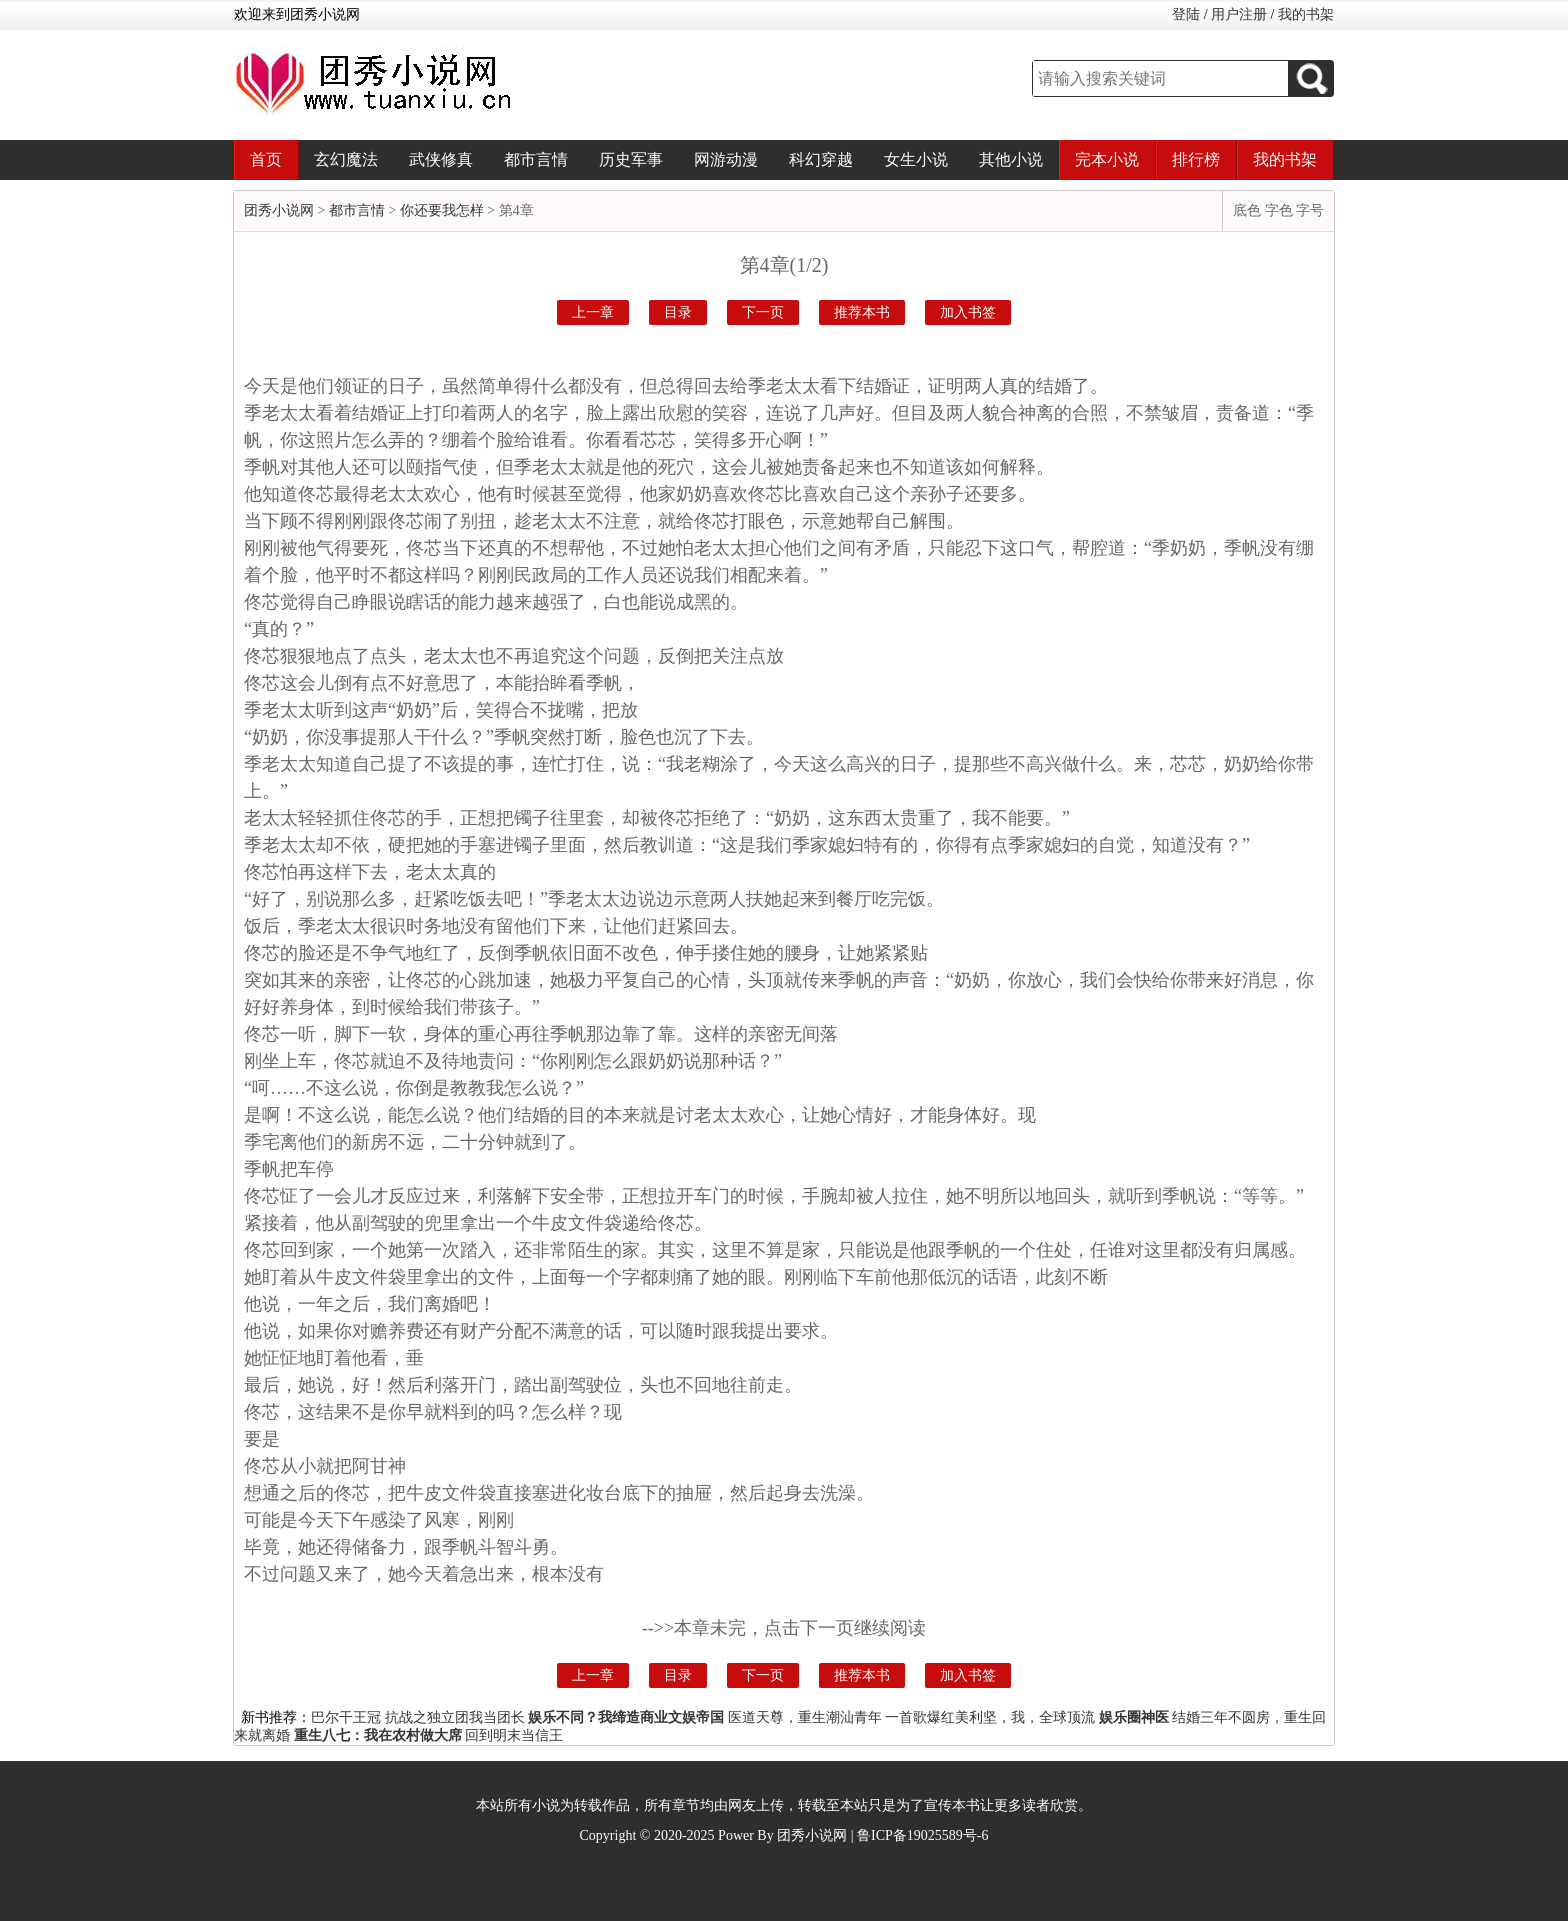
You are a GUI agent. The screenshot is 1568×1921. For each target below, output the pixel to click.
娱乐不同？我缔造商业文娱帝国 (626, 1717)
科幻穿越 (821, 159)
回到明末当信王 (514, 1735)
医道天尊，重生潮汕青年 (805, 1717)
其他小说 (1011, 159)
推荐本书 (862, 312)
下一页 (763, 312)
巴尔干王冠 (346, 1717)
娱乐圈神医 (1134, 1717)
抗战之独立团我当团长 (455, 1717)
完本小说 (1107, 159)
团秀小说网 (279, 210)
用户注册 (1239, 14)
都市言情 (536, 159)
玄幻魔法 (346, 159)
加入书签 (968, 312)
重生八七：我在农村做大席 (378, 1735)
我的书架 (1306, 14)
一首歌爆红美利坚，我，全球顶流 (990, 1717)
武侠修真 (441, 159)
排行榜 (1196, 159)
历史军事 (631, 159)
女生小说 (916, 159)
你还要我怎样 (442, 210)
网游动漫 (726, 159)
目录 (678, 312)
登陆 (1186, 14)
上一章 (593, 312)
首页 (266, 159)
